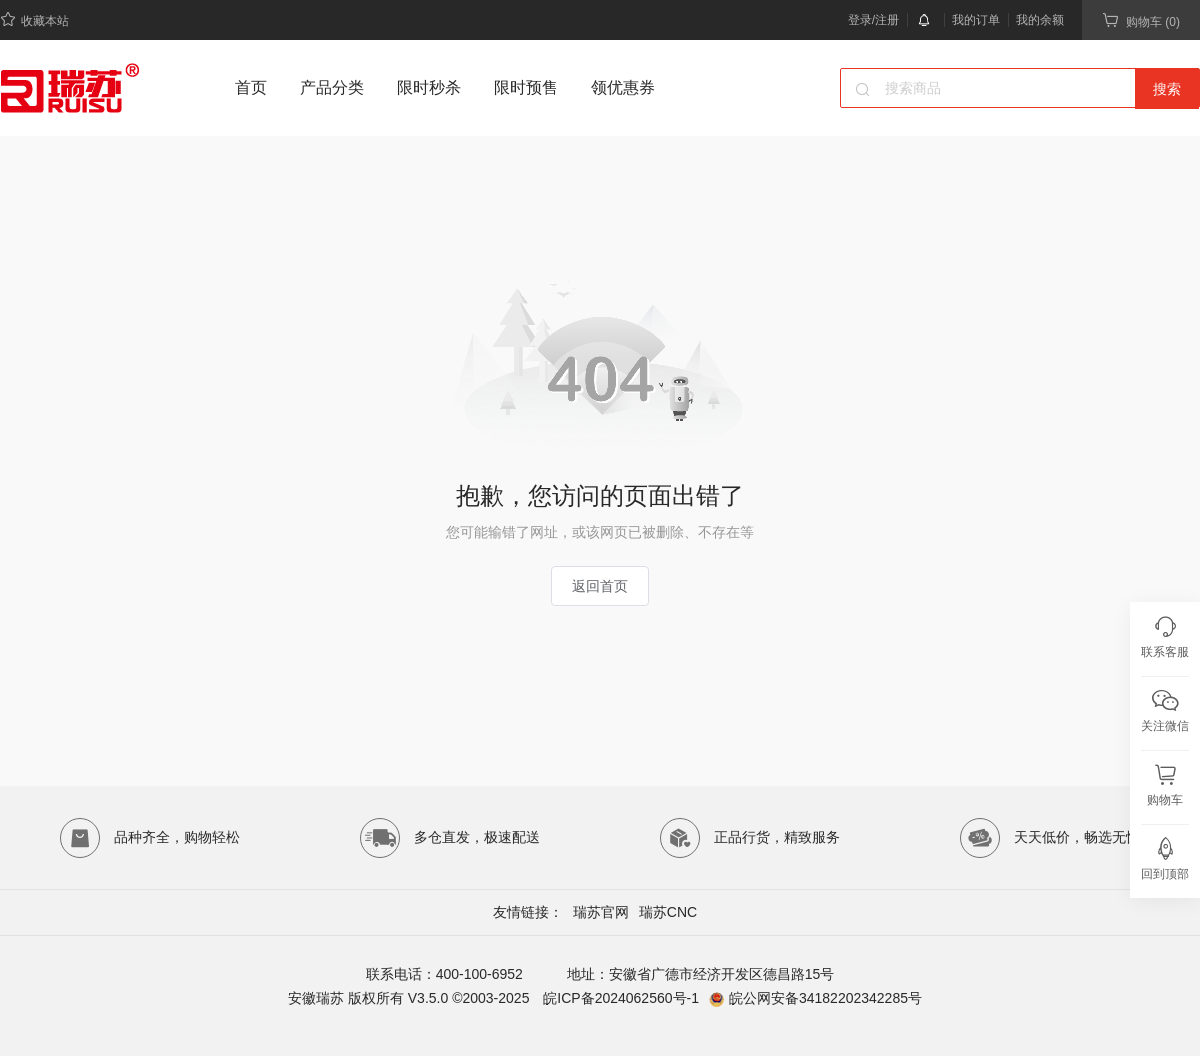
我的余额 (1040, 20)
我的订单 (976, 20)
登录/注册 (873, 20)
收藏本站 (34, 19)
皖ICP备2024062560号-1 (619, 998)
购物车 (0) (1141, 20)
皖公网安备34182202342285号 (825, 998)
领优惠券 (623, 87)
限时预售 (526, 87)
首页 (251, 87)
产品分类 (332, 87)
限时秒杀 (429, 87)
